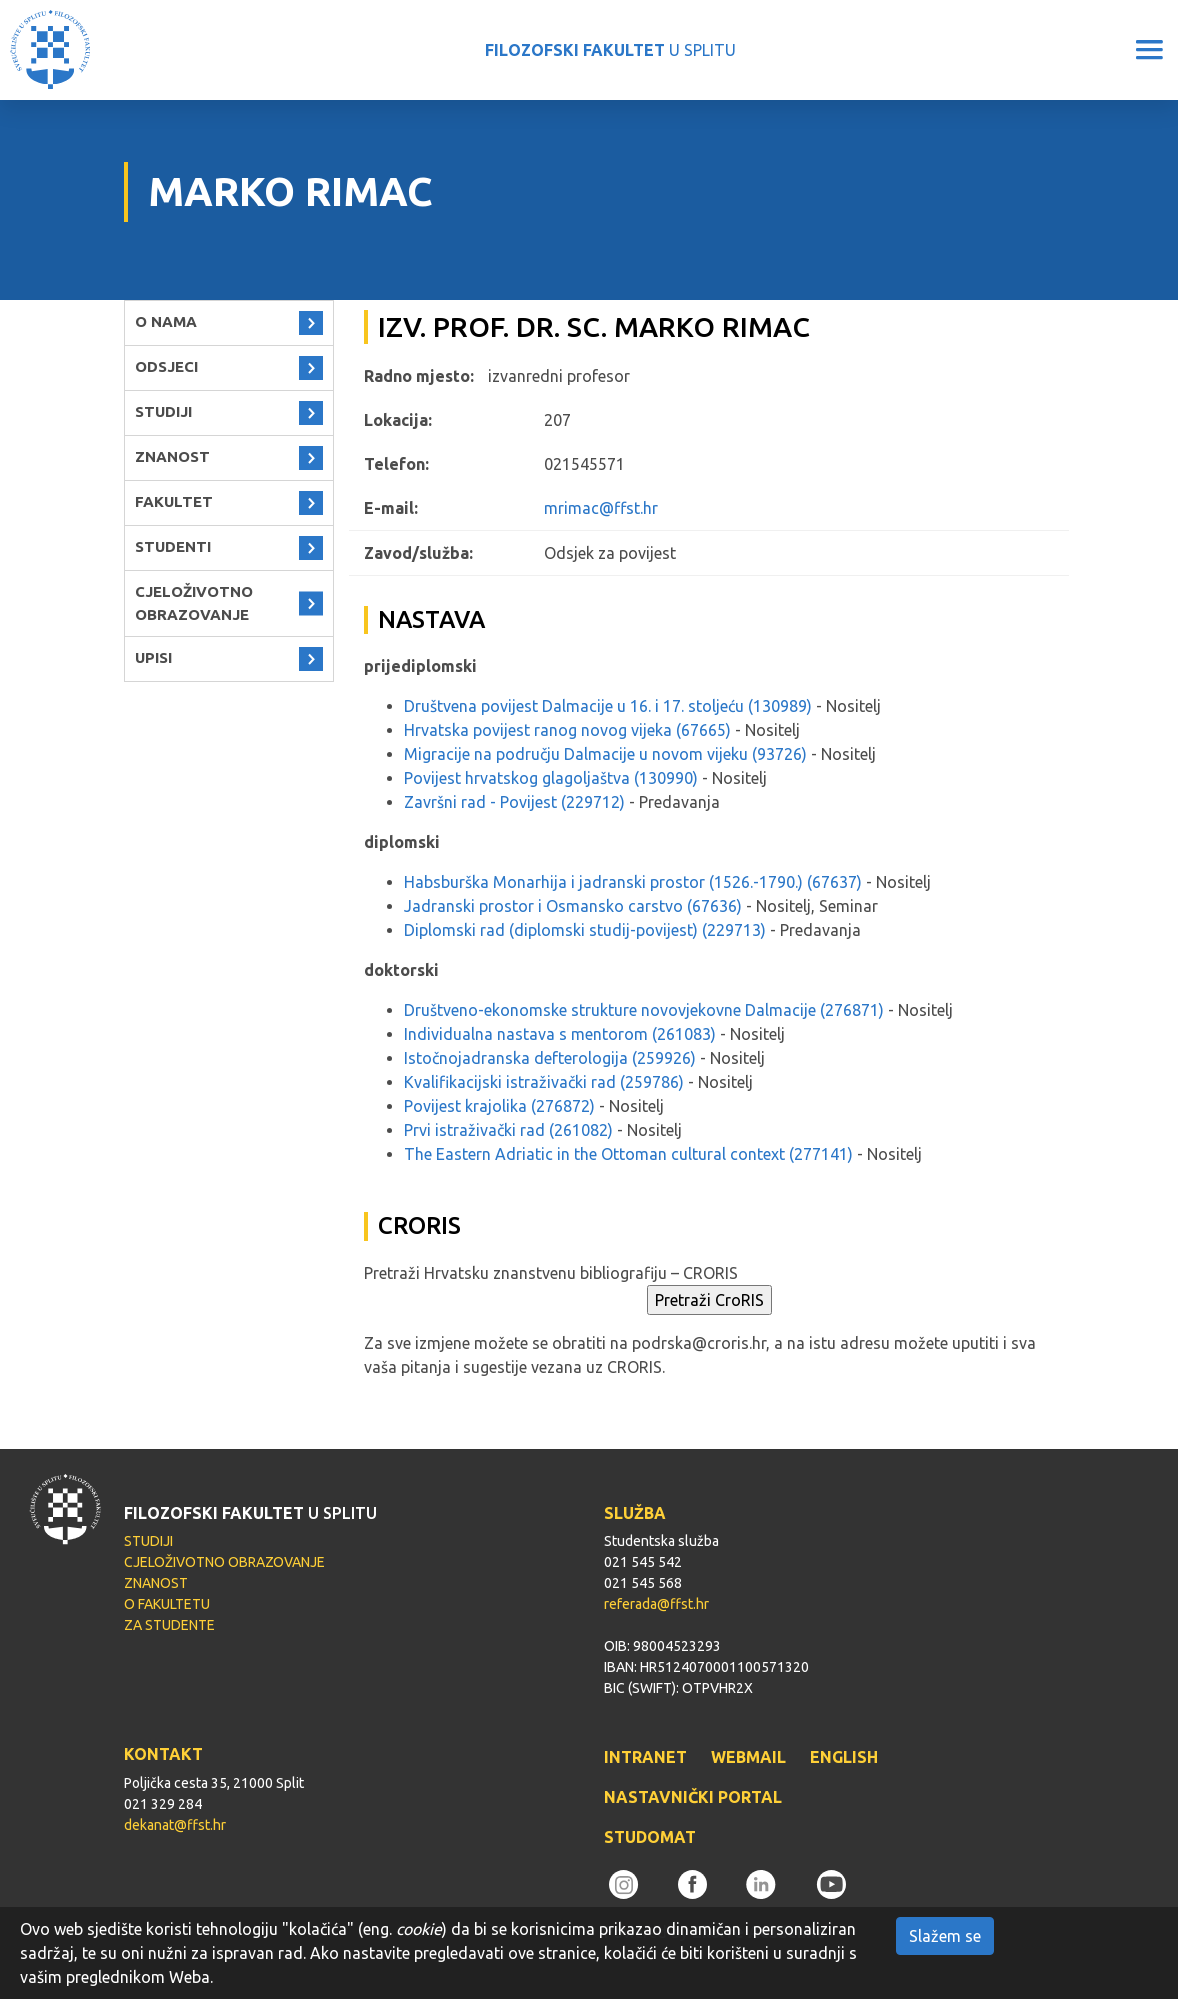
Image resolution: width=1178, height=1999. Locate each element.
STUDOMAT (650, 1837)
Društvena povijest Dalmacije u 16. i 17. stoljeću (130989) (608, 706)
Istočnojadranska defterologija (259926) (550, 1058)
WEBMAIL (748, 1757)
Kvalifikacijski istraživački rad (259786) (544, 1082)
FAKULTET (174, 501)
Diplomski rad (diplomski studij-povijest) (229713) (585, 930)
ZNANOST (172, 456)
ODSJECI (166, 366)
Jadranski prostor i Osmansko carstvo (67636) (573, 906)
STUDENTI (173, 546)
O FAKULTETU (167, 1604)
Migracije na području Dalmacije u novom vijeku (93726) (605, 754)
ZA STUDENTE (169, 1625)
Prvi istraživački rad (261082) (508, 1130)
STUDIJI (163, 411)
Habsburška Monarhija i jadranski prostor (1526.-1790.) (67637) (633, 882)
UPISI (153, 657)
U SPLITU (610, 50)
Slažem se (945, 1936)
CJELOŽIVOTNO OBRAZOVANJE (194, 603)
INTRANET (645, 1757)
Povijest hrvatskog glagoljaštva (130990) (551, 778)
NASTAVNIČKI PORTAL (693, 1797)
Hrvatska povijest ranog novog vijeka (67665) (567, 730)
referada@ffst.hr (656, 1604)
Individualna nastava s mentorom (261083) (560, 1034)
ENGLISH (844, 1757)
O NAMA (166, 321)
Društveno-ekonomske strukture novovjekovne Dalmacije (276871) (644, 1010)
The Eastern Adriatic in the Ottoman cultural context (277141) (628, 1154)
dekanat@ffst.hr (175, 1825)
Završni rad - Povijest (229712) (514, 802)
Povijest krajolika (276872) (499, 1106)
